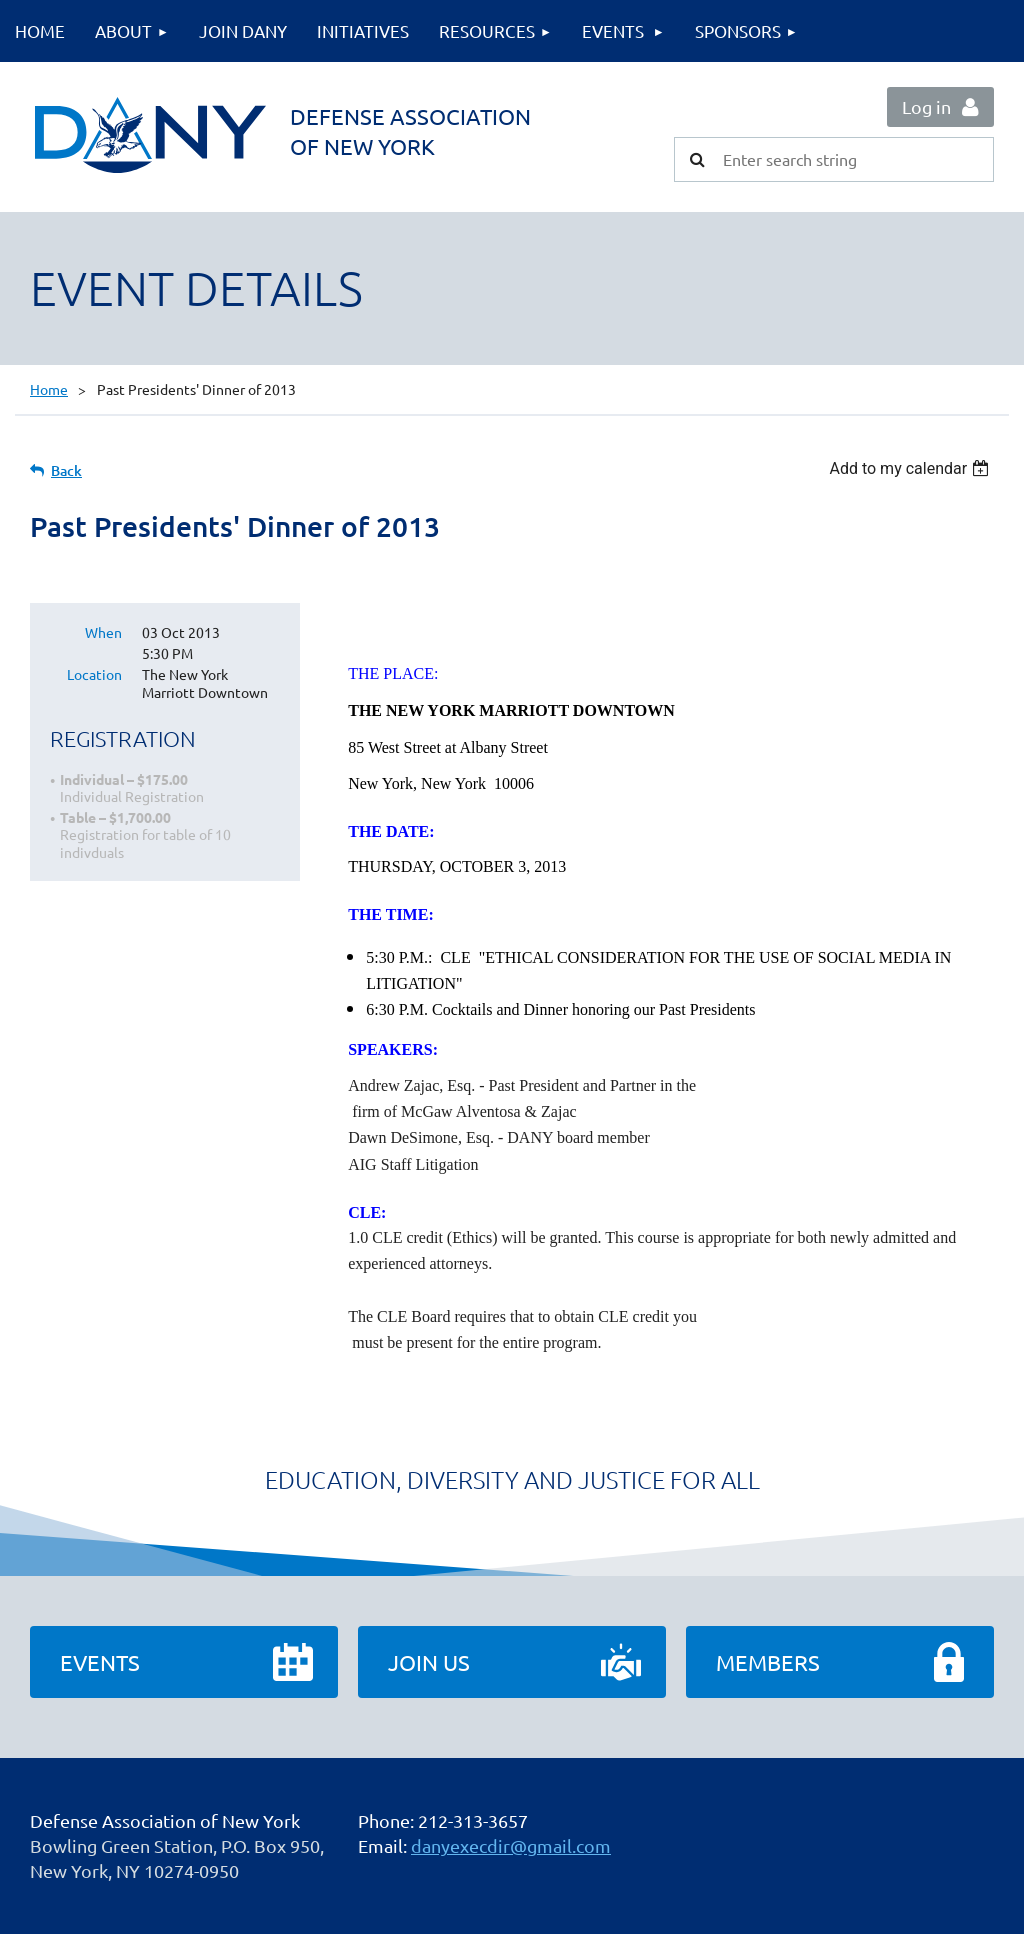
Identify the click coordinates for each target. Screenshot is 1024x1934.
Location (94, 674)
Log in (926, 106)
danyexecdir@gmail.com (511, 1845)
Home (49, 389)
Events (100, 1662)
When (103, 632)
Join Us (429, 1662)
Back (66, 470)
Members (768, 1662)
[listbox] (911, 468)
